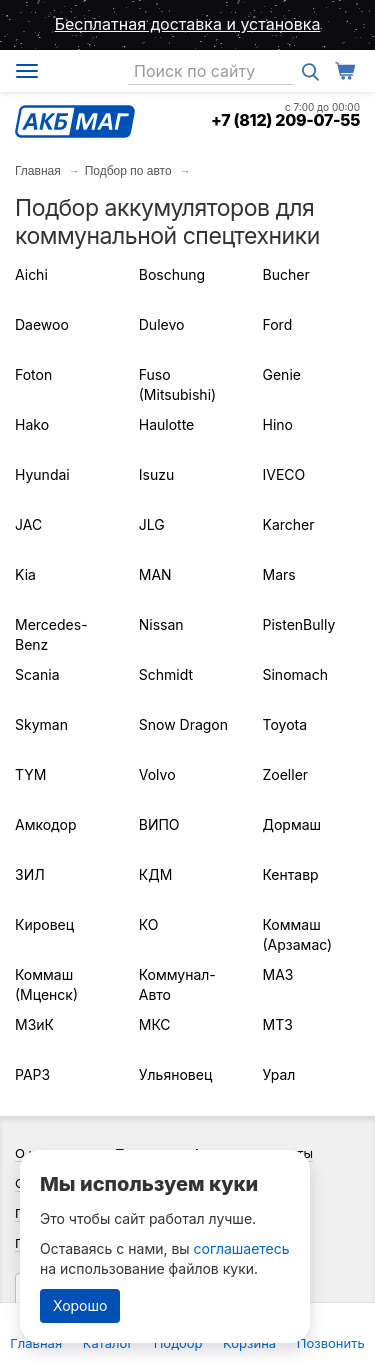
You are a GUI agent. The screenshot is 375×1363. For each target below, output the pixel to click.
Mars (279, 574)
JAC (28, 524)
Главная (38, 171)
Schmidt (166, 674)
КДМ (156, 874)
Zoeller (286, 774)
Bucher (286, 274)
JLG (152, 524)
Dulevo (162, 324)
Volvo (157, 774)
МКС (155, 1024)
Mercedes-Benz (51, 634)
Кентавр (291, 874)
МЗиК (34, 1024)
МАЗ (278, 974)
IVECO (284, 474)
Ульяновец (176, 1074)
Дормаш (292, 824)
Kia (25, 574)
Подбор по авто (128, 171)
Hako (32, 424)
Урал (279, 1074)
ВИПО (159, 824)
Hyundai (42, 474)
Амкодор (45, 824)
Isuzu (156, 474)
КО (149, 924)
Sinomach (295, 674)
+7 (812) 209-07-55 (285, 120)
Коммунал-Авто (177, 984)
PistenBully (299, 624)
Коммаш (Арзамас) (298, 934)
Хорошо (80, 1305)
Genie (282, 374)
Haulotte (167, 424)
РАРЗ (32, 1074)
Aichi (31, 274)
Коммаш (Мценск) (46, 984)
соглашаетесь (242, 1248)
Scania (37, 674)
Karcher (289, 524)
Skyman (41, 724)
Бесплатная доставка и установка (188, 24)
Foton (33, 374)
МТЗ (278, 1024)
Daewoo (42, 324)
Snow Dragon (183, 724)
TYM (30, 774)
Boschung (172, 274)
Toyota (285, 724)
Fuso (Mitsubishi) (177, 384)
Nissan (161, 624)
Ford (278, 324)
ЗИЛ (30, 874)
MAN (155, 574)
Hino (278, 424)
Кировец (44, 924)
